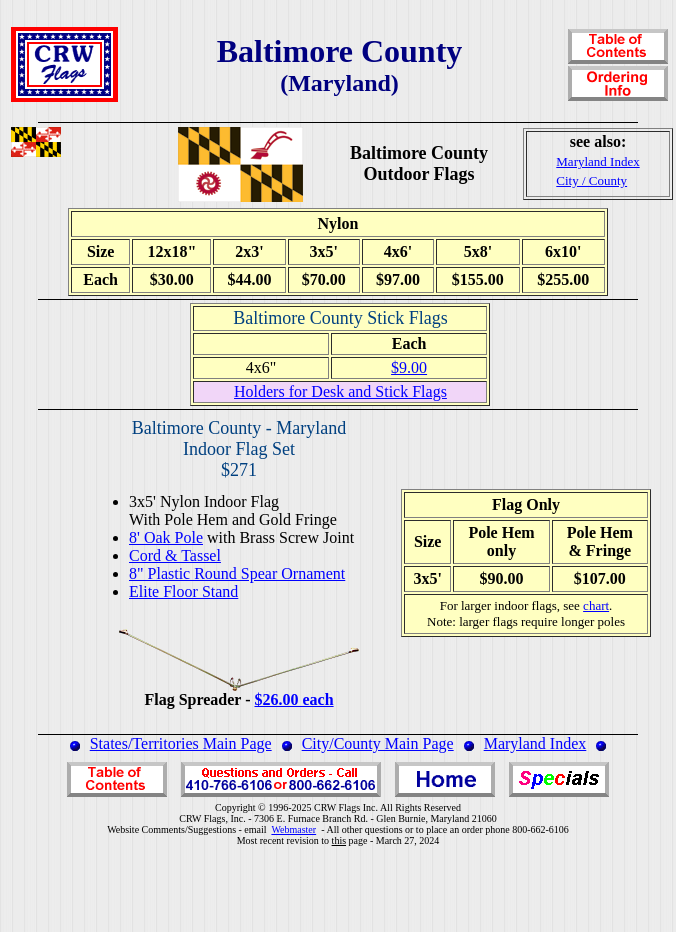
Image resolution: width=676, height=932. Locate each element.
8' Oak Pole (166, 537)
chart (596, 605)
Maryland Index (535, 743)
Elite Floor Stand (183, 591)
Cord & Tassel (175, 555)
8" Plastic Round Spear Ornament (237, 573)
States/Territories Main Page (181, 743)
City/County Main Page (378, 743)
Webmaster (293, 829)
